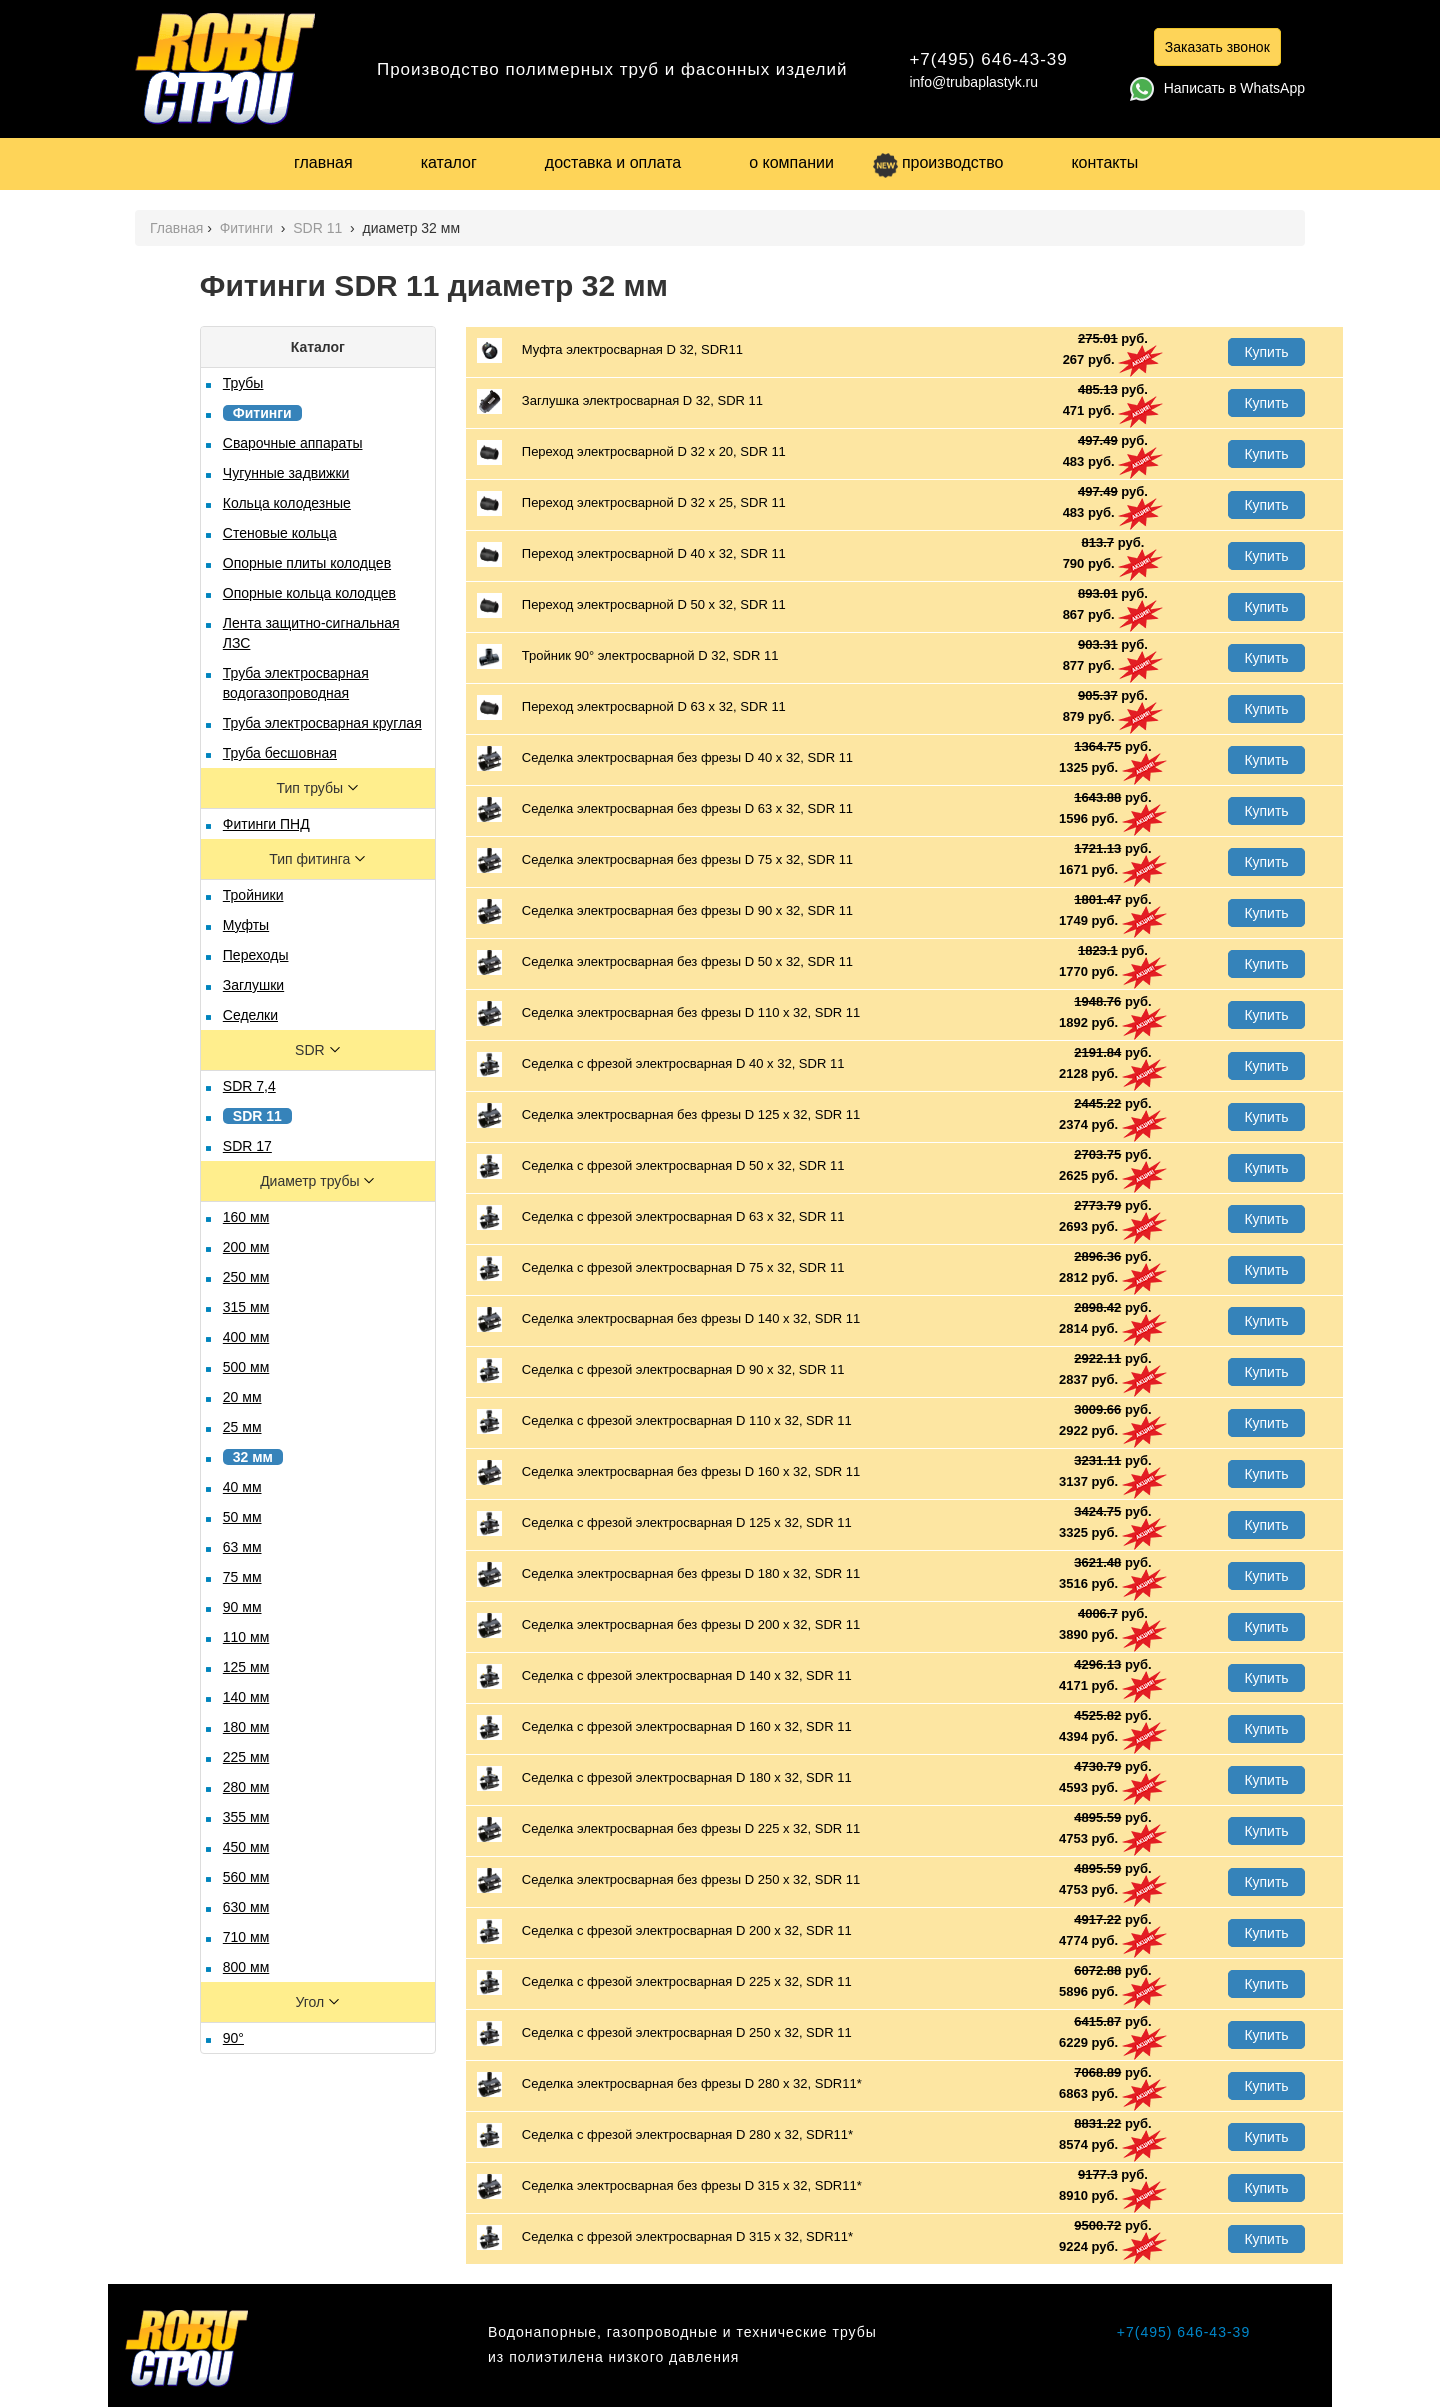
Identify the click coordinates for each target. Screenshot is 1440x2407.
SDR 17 (247, 1146)
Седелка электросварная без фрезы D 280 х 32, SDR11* (669, 2084)
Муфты (246, 925)
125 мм (246, 1667)
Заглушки (253, 985)
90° (233, 2038)
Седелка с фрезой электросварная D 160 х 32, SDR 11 (664, 1727)
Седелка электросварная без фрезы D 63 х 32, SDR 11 (665, 809)
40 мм (242, 1487)
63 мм (242, 1547)
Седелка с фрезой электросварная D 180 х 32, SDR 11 (664, 1778)
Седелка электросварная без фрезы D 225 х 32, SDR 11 (669, 1829)
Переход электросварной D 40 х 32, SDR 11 (631, 554)
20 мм (242, 1397)
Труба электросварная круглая (322, 723)
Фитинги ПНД (266, 824)
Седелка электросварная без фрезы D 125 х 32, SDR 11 (669, 1115)
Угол (311, 2002)
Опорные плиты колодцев (307, 563)
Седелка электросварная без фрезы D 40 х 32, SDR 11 (665, 758)
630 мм (246, 1907)
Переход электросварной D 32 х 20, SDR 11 (631, 452)
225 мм (246, 1757)
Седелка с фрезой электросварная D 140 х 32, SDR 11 (664, 1676)
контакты (1104, 162)
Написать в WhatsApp (1217, 88)
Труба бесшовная (280, 753)
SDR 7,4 (249, 1086)
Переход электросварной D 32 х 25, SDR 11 (631, 503)
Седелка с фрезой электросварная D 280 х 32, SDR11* (665, 2135)
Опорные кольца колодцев (309, 593)
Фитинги (248, 228)
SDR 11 (319, 228)
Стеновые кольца (280, 533)
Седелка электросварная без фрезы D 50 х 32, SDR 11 (665, 962)
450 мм (246, 1847)
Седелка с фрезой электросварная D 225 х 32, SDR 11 (664, 1982)
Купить (1266, 352)
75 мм (242, 1577)
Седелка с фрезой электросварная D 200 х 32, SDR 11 (664, 1931)
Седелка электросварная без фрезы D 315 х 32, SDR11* (669, 2186)
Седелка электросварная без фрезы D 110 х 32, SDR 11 (669, 1013)
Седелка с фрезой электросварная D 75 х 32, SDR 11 (661, 1268)
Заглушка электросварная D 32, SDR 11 (620, 401)
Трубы (243, 383)
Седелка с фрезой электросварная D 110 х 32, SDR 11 (664, 1421)
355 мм (246, 1817)
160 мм (246, 1217)
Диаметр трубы (311, 1181)
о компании (791, 162)
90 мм (242, 1607)
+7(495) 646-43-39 (988, 59)
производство (938, 162)
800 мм (246, 1967)
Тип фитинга (311, 859)
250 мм (246, 1277)
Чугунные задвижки (286, 473)
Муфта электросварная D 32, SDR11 (610, 350)
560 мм (246, 1877)
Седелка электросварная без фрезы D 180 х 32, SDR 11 (669, 1574)
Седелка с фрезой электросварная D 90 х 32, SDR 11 (661, 1370)
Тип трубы (312, 788)
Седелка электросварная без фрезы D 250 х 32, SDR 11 (669, 1880)
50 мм (242, 1517)
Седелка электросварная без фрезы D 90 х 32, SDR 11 (665, 911)
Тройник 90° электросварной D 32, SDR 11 (628, 656)
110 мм (246, 1637)
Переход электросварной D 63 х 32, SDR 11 (631, 707)
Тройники (253, 895)
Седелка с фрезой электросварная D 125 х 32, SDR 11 (664, 1523)
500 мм (246, 1367)
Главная (176, 228)
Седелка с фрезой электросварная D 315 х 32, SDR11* (665, 2237)
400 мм (246, 1337)
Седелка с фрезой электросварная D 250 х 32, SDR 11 (664, 2033)
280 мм (246, 1787)
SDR (311, 1050)
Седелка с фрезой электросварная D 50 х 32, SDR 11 (661, 1166)
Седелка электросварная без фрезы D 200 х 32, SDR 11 (669, 1625)
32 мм (253, 1457)
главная (323, 162)
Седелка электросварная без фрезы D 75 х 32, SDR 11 (665, 860)
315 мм (246, 1307)
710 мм (246, 1937)
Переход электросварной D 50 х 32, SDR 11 (631, 605)
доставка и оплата (613, 162)
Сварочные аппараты (293, 443)
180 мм (246, 1727)
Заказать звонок (1217, 47)
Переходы (256, 955)
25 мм (242, 1427)
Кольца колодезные (287, 503)
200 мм (246, 1247)
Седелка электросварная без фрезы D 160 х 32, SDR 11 (669, 1472)
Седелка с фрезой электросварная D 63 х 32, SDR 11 (661, 1217)
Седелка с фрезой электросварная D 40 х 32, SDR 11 (661, 1064)
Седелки (250, 1015)
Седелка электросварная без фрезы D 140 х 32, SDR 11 (669, 1319)
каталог (449, 162)
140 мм (246, 1697)
